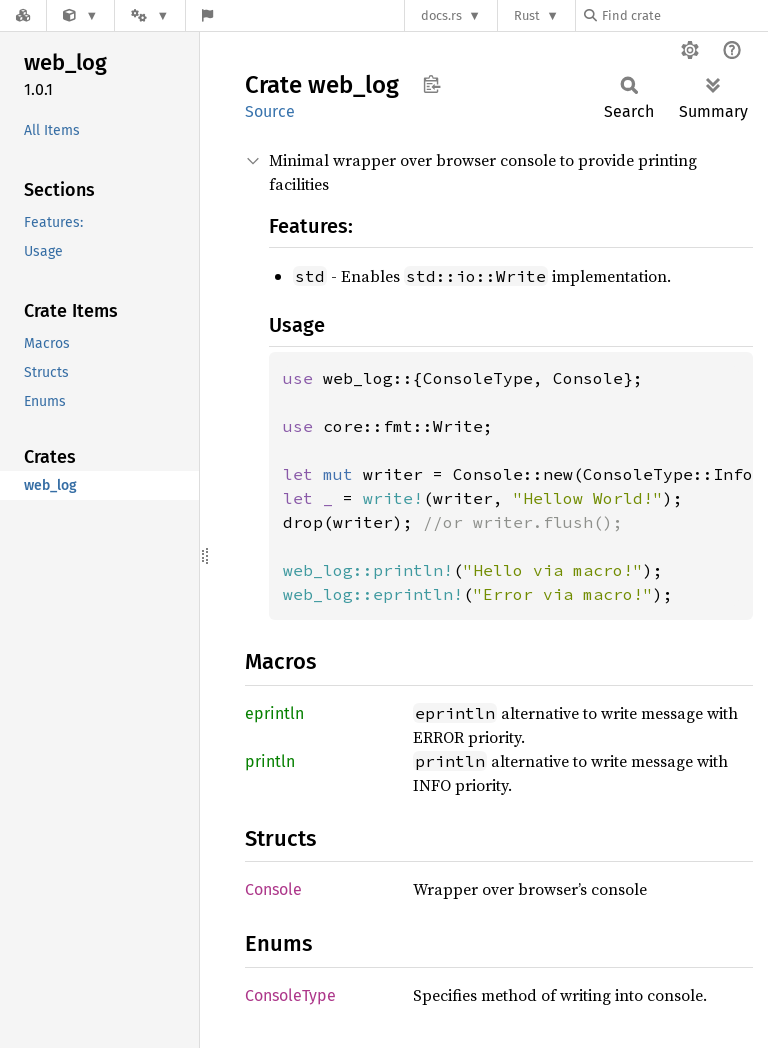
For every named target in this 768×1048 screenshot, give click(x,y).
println (270, 761)
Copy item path (431, 84)
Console (273, 889)
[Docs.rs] (23, 15)
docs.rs (441, 15)
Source (270, 111)
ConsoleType (290, 995)
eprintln (274, 713)
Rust (527, 15)
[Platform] (150, 15)
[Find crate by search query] (684, 15)
